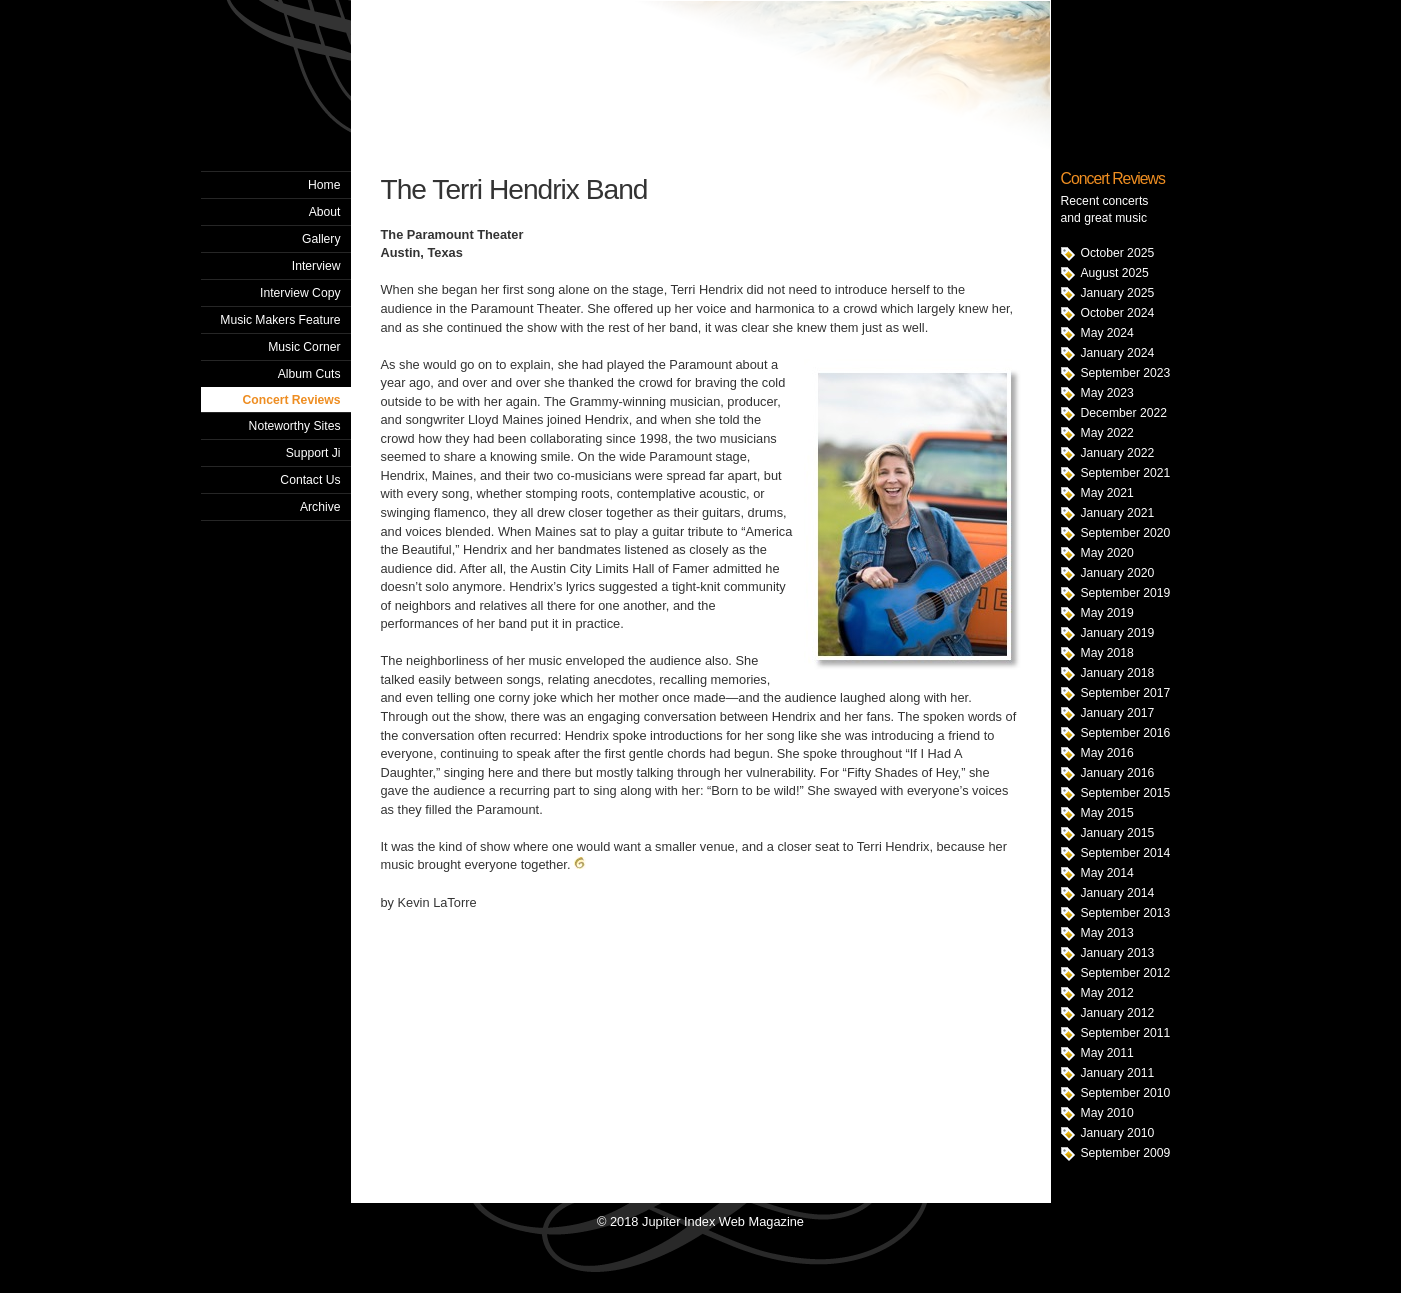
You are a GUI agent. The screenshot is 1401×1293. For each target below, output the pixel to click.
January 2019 (1118, 633)
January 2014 (1118, 893)
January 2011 (1118, 1073)
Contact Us (310, 480)
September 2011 (1126, 1033)
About (325, 212)
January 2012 (1118, 1013)
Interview (316, 266)
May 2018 (1107, 653)
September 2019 (1126, 593)
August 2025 (1115, 273)
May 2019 (1107, 613)
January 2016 (1118, 773)
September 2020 (1126, 533)
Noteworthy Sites (295, 426)
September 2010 (1126, 1093)
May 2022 (1107, 433)
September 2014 (1126, 853)
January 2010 (1118, 1133)
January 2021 (1118, 513)
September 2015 (1126, 793)
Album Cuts (309, 374)
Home (324, 185)
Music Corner (304, 347)
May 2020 (1107, 553)
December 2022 (1124, 413)
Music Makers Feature (280, 320)
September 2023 (1126, 373)
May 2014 (1107, 873)
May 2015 (1107, 813)
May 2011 (1107, 1053)
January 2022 (1118, 453)
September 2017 (1126, 693)
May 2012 (1107, 993)
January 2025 (1118, 293)
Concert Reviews (292, 400)
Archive (320, 507)
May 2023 (1107, 393)
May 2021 (1107, 493)
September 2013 (1126, 913)
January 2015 (1118, 833)
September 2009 (1126, 1153)
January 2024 (1118, 353)
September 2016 (1126, 733)
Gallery (321, 239)
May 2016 (1107, 753)
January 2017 (1118, 713)
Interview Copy (300, 293)
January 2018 (1118, 673)
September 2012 (1126, 973)
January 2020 (1118, 573)
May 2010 (1107, 1113)
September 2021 (1126, 473)
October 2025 (1118, 253)
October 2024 (1118, 313)
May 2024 (1107, 333)
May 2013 (1107, 933)
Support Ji (313, 453)
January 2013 (1118, 953)
